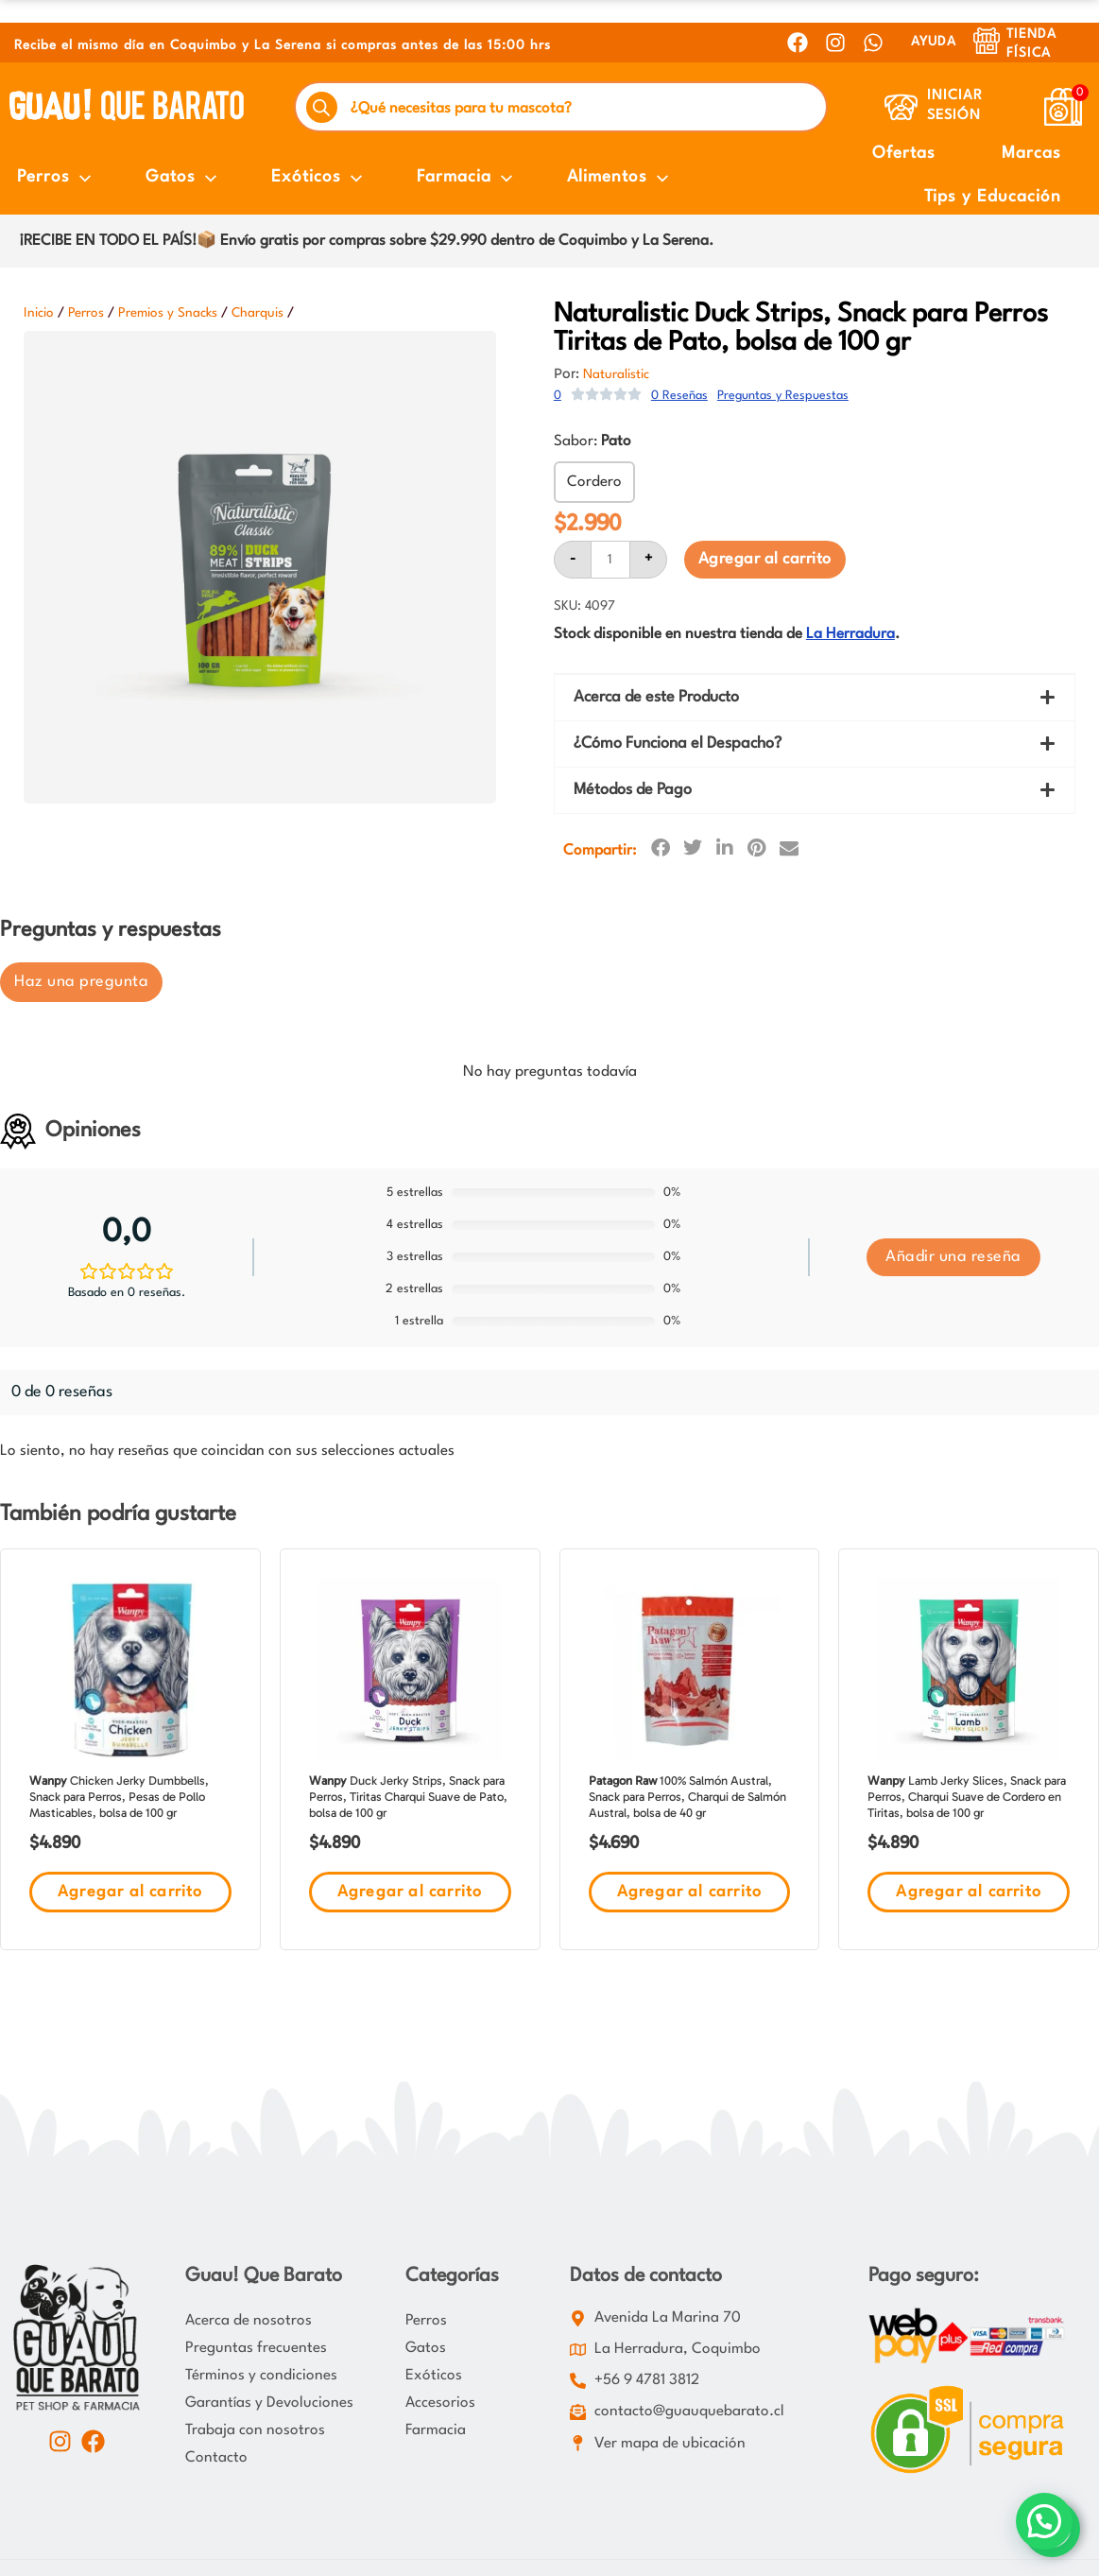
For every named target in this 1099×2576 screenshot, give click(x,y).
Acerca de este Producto (656, 697)
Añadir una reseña (953, 1257)
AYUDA (933, 41)
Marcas (1031, 154)
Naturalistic (616, 374)
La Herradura (850, 634)
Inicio (39, 313)
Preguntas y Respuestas (783, 395)
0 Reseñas (679, 395)
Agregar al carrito (765, 559)
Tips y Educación (992, 197)
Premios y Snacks (167, 313)
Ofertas (904, 154)
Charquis (257, 313)
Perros (86, 313)
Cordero (594, 482)
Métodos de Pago (633, 790)
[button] (814, 697)
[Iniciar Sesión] (901, 107)
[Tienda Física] (986, 40)
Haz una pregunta (81, 982)
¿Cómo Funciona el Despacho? (677, 743)
